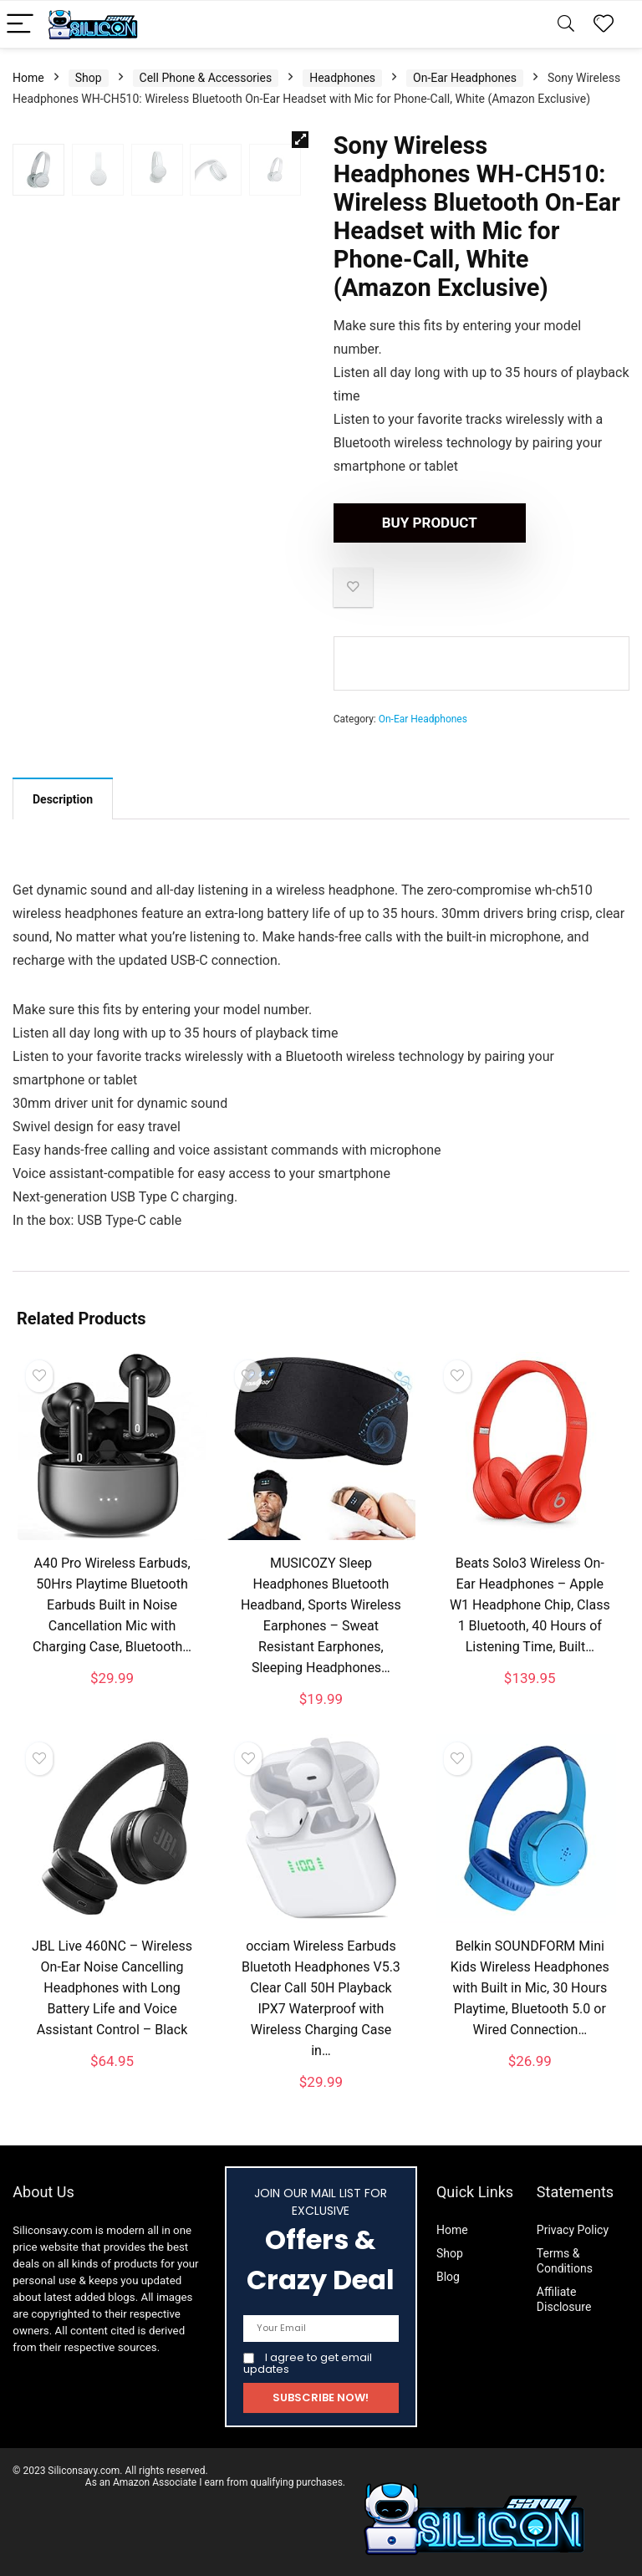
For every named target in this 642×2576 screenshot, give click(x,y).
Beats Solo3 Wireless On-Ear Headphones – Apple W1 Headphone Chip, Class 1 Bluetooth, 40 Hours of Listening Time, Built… (530, 1605)
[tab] (63, 798)
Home (28, 77)
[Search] (566, 25)
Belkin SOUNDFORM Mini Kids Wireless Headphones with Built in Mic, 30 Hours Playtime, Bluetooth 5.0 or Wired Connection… (530, 1988)
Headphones (342, 77)
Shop (88, 77)
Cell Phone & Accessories (206, 77)
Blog (448, 2276)
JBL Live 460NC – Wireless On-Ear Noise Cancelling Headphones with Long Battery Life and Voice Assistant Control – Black (112, 1988)
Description (63, 799)
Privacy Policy (573, 2230)
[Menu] (20, 25)
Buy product (429, 522)
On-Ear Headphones (465, 77)
